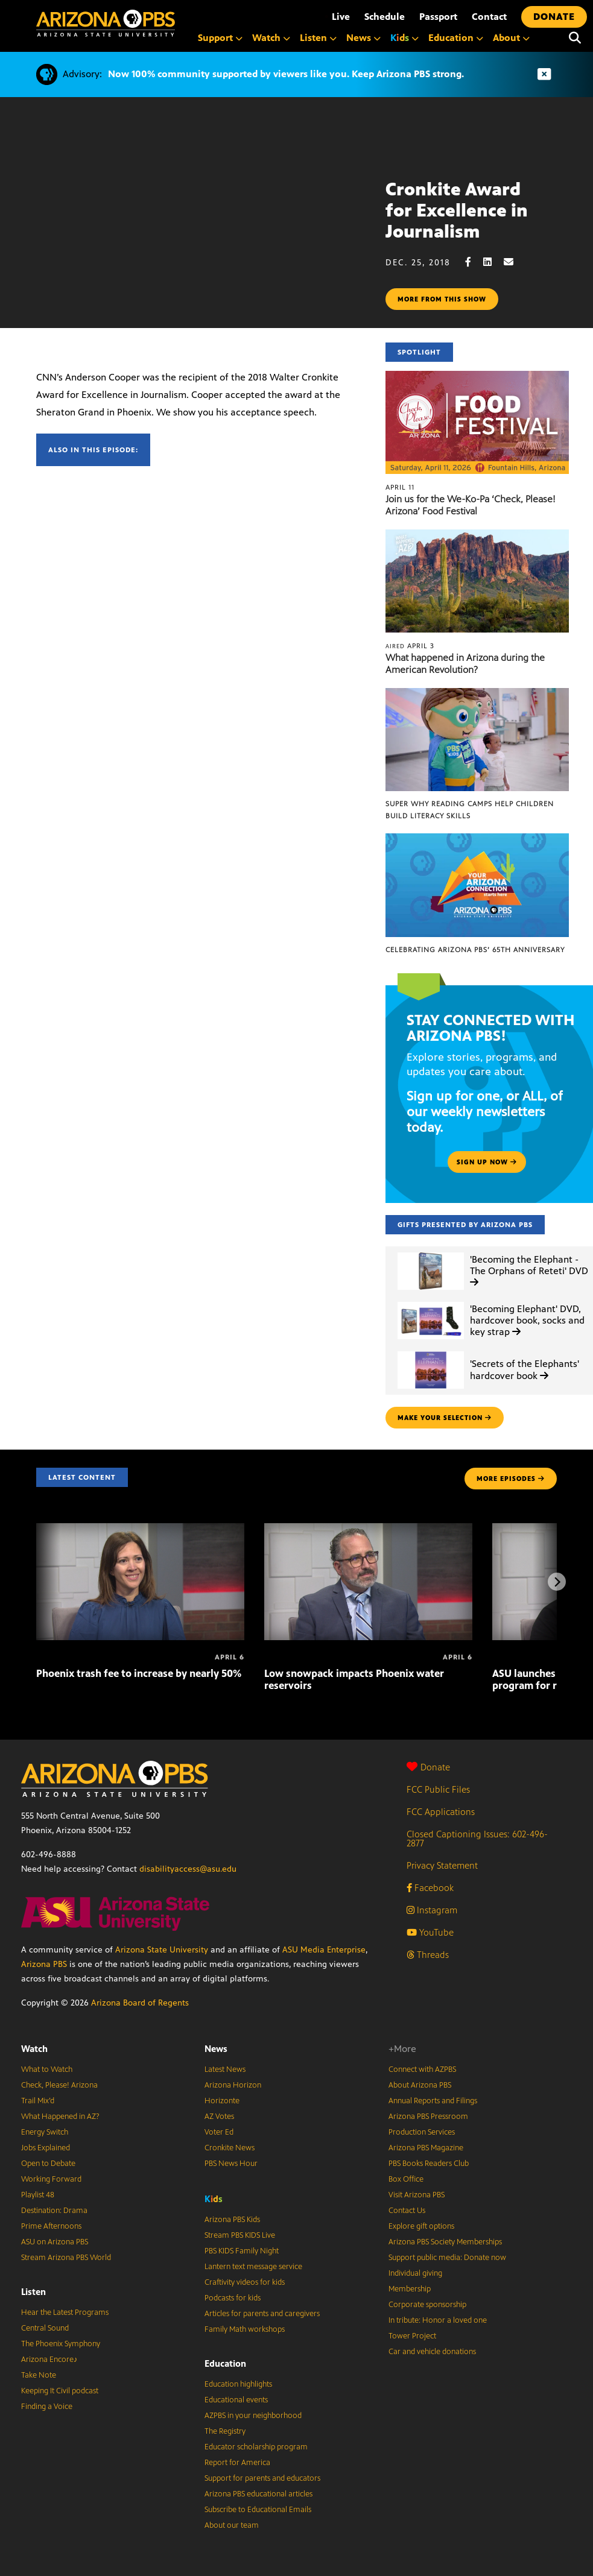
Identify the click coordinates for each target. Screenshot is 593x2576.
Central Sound (45, 2328)
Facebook (430, 1887)
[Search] (575, 38)
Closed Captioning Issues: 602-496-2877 (477, 1838)
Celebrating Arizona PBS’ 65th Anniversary (475, 949)
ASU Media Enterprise (324, 1950)
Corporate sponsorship (427, 2304)
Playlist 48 (37, 2195)
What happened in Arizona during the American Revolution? (465, 663)
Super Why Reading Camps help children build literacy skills (469, 810)
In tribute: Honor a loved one (437, 2320)
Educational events (236, 2400)
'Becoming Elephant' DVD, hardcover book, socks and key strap (527, 1320)
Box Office (405, 2179)
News (216, 2048)
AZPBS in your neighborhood (253, 2415)
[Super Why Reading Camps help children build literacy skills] (477, 694)
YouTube (430, 1932)
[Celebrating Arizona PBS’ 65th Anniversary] (477, 839)
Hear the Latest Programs (65, 2312)
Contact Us (406, 2210)
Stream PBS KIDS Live (240, 2235)
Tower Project (412, 2336)
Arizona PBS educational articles (258, 2494)
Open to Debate (48, 2163)
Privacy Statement (442, 1865)
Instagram (432, 1910)
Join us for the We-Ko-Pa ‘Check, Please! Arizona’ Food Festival (470, 505)
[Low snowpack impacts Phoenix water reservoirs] (368, 1529)
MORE (511, 1478)
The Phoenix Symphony (60, 2344)
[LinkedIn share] (493, 262)
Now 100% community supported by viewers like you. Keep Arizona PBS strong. (286, 74)
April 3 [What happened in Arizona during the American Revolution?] (409, 646)
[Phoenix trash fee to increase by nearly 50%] (140, 1529)
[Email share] (514, 262)
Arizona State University (161, 1950)
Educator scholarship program (256, 2447)
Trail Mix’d (37, 2101)
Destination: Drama (54, 2210)
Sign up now (487, 1162)
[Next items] (557, 1582)
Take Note (38, 2375)
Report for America (237, 2462)
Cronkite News (230, 2148)
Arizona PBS (44, 1964)
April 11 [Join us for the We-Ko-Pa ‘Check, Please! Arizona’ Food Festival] (399, 487)
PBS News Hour (231, 2163)
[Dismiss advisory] (544, 74)
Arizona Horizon (233, 2085)
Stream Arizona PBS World (66, 2257)
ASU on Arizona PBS (54, 2242)
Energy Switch (44, 2132)
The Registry (225, 2431)
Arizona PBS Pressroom (428, 2116)
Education (225, 2363)
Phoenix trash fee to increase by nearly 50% (138, 1673)
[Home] (105, 23)
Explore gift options (421, 2226)
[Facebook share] (474, 262)
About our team (232, 2525)
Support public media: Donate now (447, 2257)
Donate (428, 1767)
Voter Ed (219, 2132)
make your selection (445, 1417)
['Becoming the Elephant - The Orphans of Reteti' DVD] (431, 1252)
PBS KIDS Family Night (242, 2251)
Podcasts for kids (233, 2298)
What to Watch (46, 2069)
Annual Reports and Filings (432, 2101)
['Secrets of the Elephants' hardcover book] (431, 1351)
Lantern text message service (253, 2266)
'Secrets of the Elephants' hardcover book (524, 1369)
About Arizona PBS (419, 2085)
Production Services (421, 2132)
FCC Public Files (438, 1789)
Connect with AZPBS (422, 2069)
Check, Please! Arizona (59, 2085)
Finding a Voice (46, 2406)
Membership (409, 2289)
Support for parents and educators (262, 2478)
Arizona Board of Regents (140, 2003)
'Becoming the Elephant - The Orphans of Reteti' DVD (529, 1270)
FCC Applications (441, 1811)
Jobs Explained (45, 2148)
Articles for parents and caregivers (262, 2314)
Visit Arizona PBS (416, 2195)
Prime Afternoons (51, 2226)
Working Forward (51, 2179)
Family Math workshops (245, 2329)
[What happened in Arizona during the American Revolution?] (477, 535)
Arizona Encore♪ (49, 2359)
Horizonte (222, 2101)
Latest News (225, 2069)
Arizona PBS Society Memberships (445, 2242)
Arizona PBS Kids (232, 2219)
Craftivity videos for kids (245, 2282)
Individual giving (415, 2273)
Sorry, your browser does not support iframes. (192, 227)
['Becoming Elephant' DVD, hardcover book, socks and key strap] (431, 1302)
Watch (34, 2048)
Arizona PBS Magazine (425, 2148)
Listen (33, 2291)
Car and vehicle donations (432, 2352)
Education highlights (238, 2384)
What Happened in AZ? (60, 2116)
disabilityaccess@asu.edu (187, 1869)
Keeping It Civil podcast (59, 2391)
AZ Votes (219, 2116)
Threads (428, 1954)
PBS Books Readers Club (428, 2163)
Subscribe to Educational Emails (258, 2509)
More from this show (442, 299)
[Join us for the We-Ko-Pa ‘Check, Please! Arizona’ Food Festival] (477, 377)
